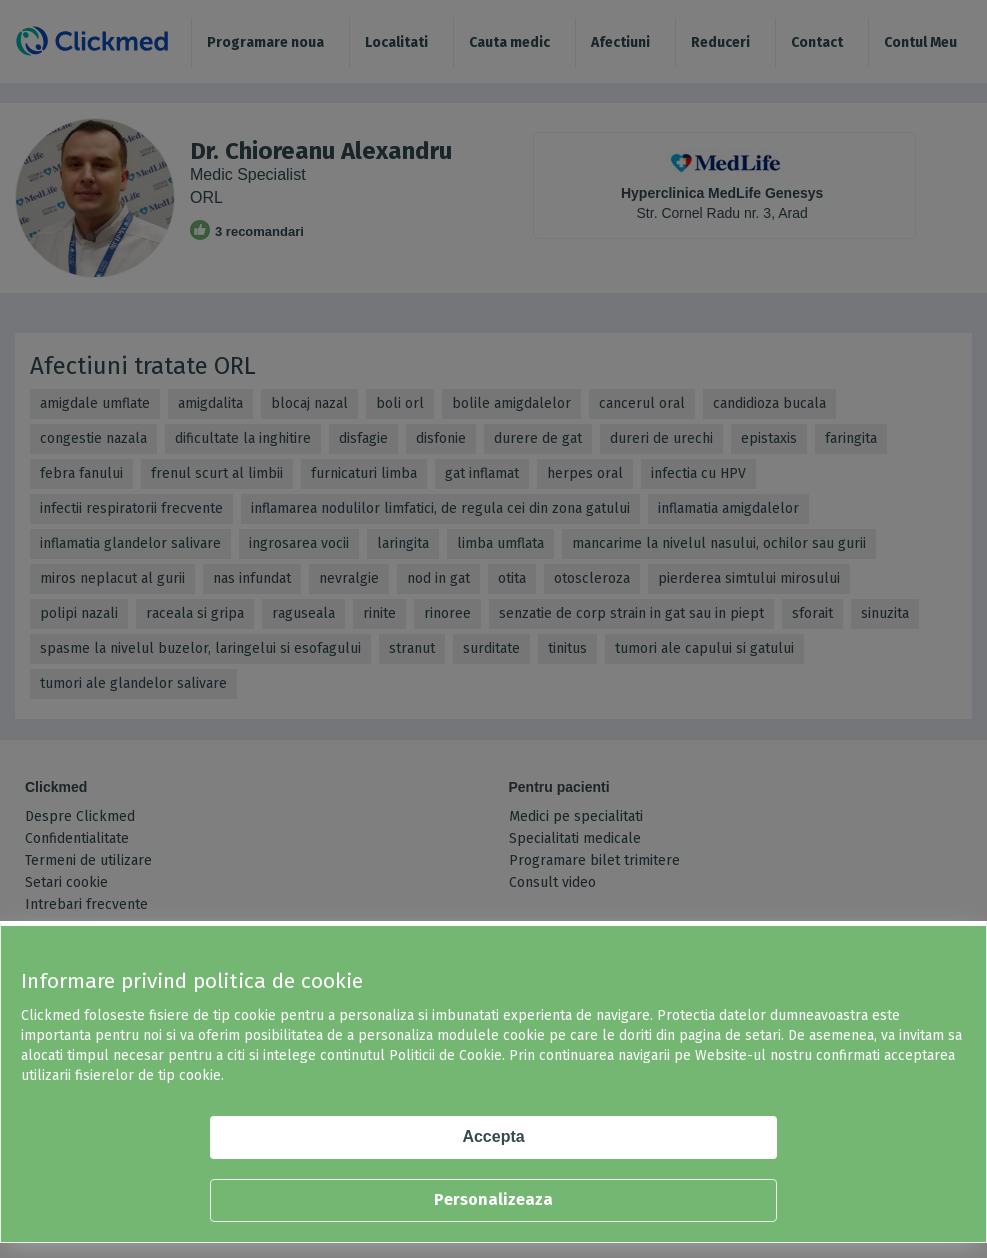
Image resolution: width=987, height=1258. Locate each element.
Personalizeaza (493, 1199)
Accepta (493, 1136)
